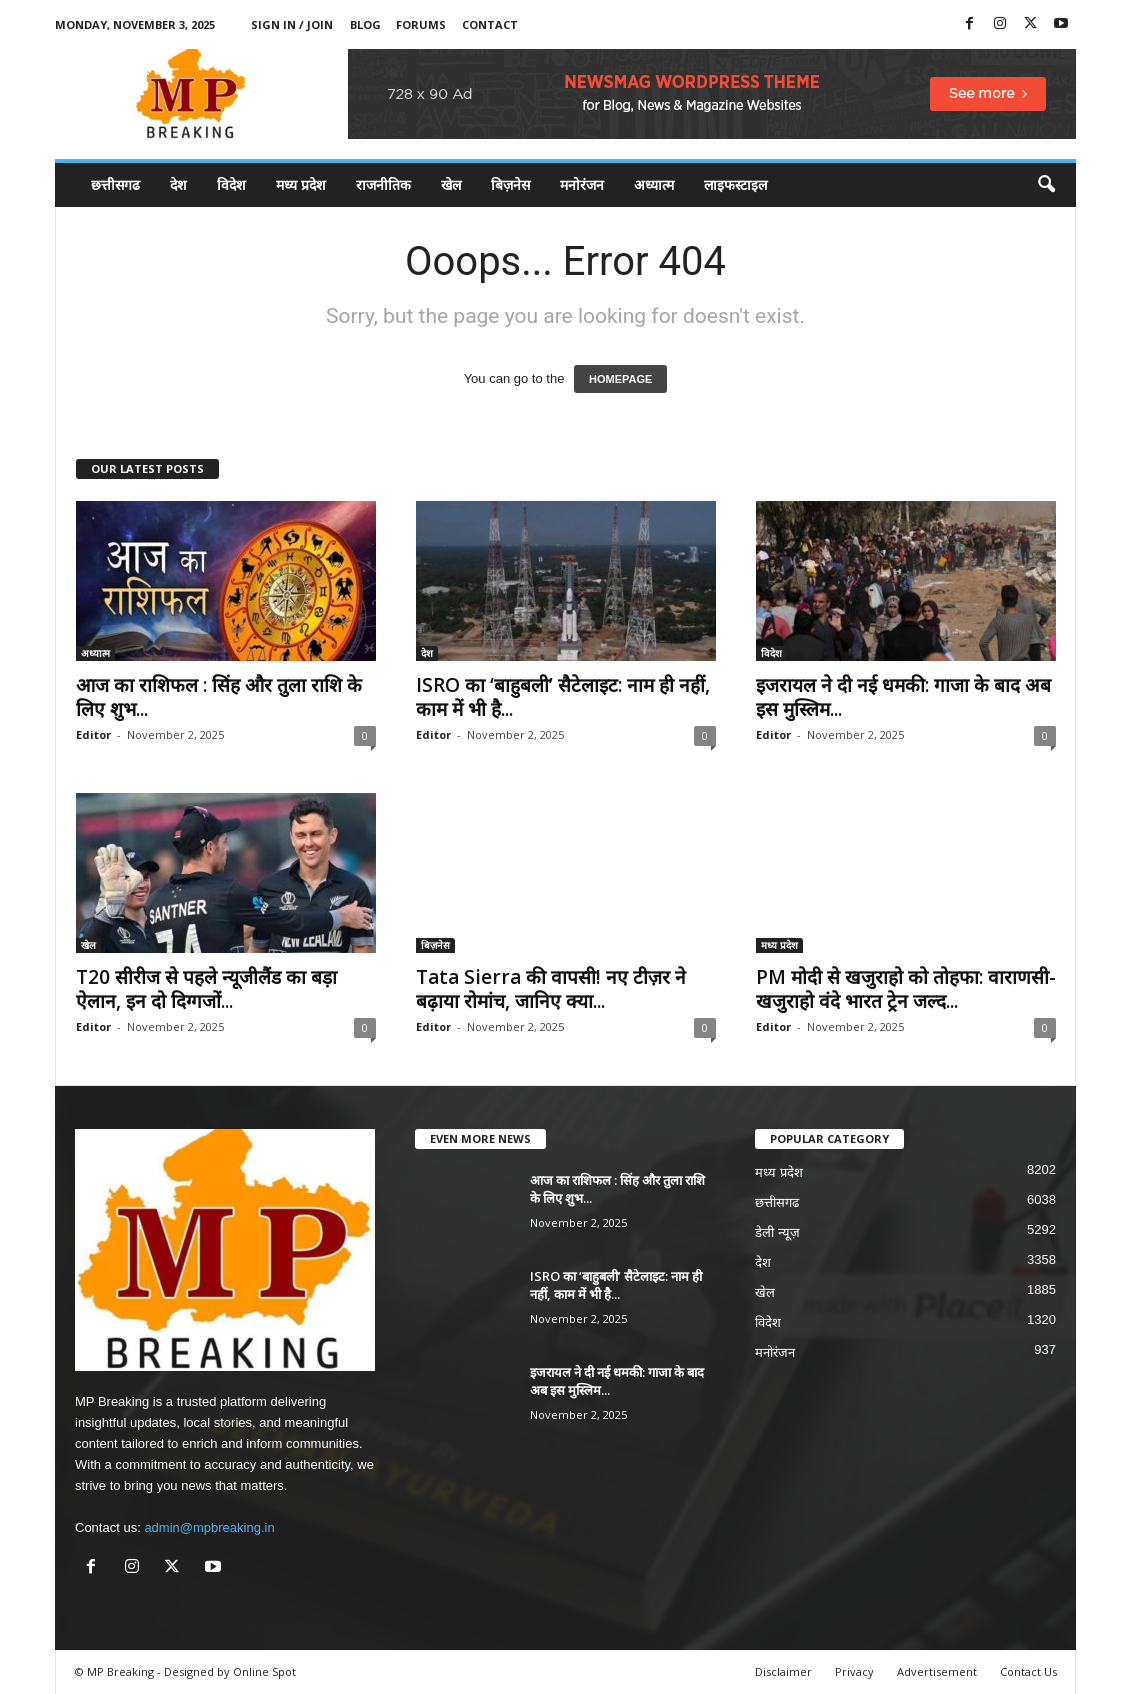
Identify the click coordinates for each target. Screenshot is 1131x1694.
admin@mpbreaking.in (209, 1527)
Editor (93, 734)
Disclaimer (783, 1671)
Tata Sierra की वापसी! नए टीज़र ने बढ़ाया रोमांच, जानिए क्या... (551, 989)
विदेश (231, 184)
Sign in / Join (292, 24)
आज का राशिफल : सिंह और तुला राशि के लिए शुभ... (219, 697)
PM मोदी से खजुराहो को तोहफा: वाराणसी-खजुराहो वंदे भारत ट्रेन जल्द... (906, 989)
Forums (421, 24)
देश (178, 184)
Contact (490, 24)
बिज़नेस (510, 184)
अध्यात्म (654, 184)
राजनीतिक (383, 184)
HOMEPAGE (620, 379)
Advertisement (937, 1671)
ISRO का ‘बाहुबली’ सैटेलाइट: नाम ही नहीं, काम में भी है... (563, 697)
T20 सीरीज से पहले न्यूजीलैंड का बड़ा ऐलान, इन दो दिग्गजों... (206, 989)
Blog (365, 24)
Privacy (854, 1671)
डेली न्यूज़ (777, 1232)
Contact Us (1028, 1671)
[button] (1046, 185)
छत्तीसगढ (115, 184)
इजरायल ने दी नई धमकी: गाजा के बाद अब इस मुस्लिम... (903, 697)
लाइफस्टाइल (735, 184)
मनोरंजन (582, 184)
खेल (451, 184)
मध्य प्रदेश (301, 184)
